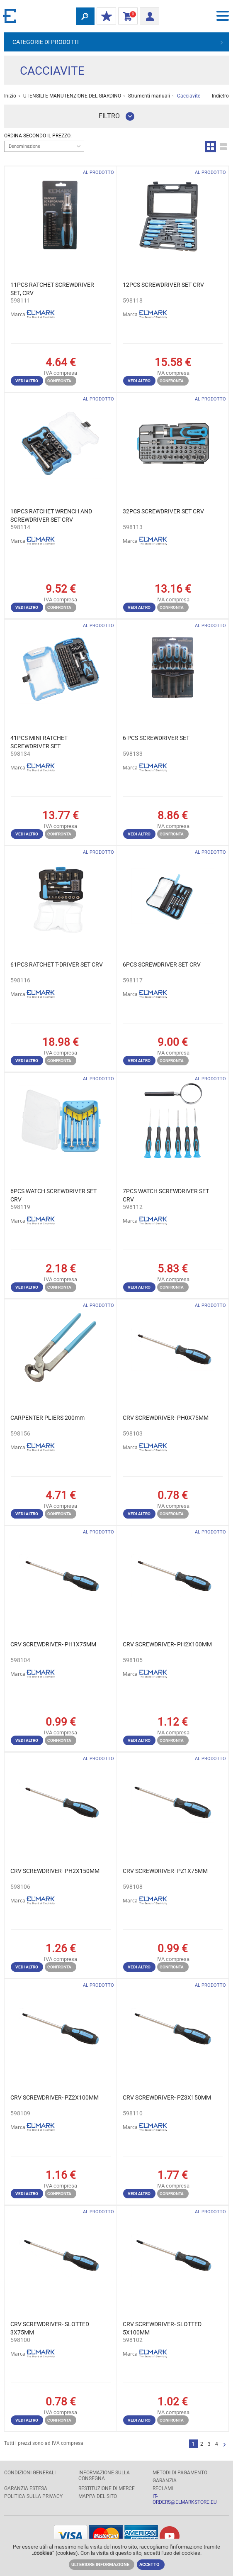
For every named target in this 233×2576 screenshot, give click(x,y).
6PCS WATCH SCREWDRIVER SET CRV (53, 1195)
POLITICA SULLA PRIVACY (33, 2496)
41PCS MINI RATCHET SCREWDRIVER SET (39, 742)
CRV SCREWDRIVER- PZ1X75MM (165, 1871)
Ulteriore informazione (100, 2564)
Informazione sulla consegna (104, 2475)
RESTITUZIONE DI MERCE (106, 2488)
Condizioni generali (30, 2473)
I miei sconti (104, 16)
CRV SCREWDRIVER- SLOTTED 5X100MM (162, 2328)
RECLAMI (163, 2488)
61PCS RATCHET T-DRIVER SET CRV (56, 964)
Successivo (224, 2445)
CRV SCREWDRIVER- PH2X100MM (167, 1644)
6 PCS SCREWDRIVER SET (156, 738)
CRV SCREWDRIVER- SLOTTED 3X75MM (49, 2328)
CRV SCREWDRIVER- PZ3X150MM (167, 2097)
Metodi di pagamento (180, 2473)
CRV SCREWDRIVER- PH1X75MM (53, 1644)
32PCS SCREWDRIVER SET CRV (163, 511)
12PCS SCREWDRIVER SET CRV (163, 284)
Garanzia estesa (25, 2488)
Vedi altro (26, 380)
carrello (126, 16)
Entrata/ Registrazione (147, 15)
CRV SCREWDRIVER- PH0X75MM (166, 1417)
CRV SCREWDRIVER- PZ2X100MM (54, 2097)
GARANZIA (165, 2480)
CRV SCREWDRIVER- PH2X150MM (55, 1871)
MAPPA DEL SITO (97, 2496)
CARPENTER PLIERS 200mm (47, 1417)
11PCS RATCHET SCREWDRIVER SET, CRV (52, 288)
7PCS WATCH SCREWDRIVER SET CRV (166, 1195)
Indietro (220, 96)
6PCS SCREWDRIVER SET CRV (162, 964)
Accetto (149, 2564)
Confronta (59, 380)
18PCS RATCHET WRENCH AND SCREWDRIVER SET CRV (51, 515)
